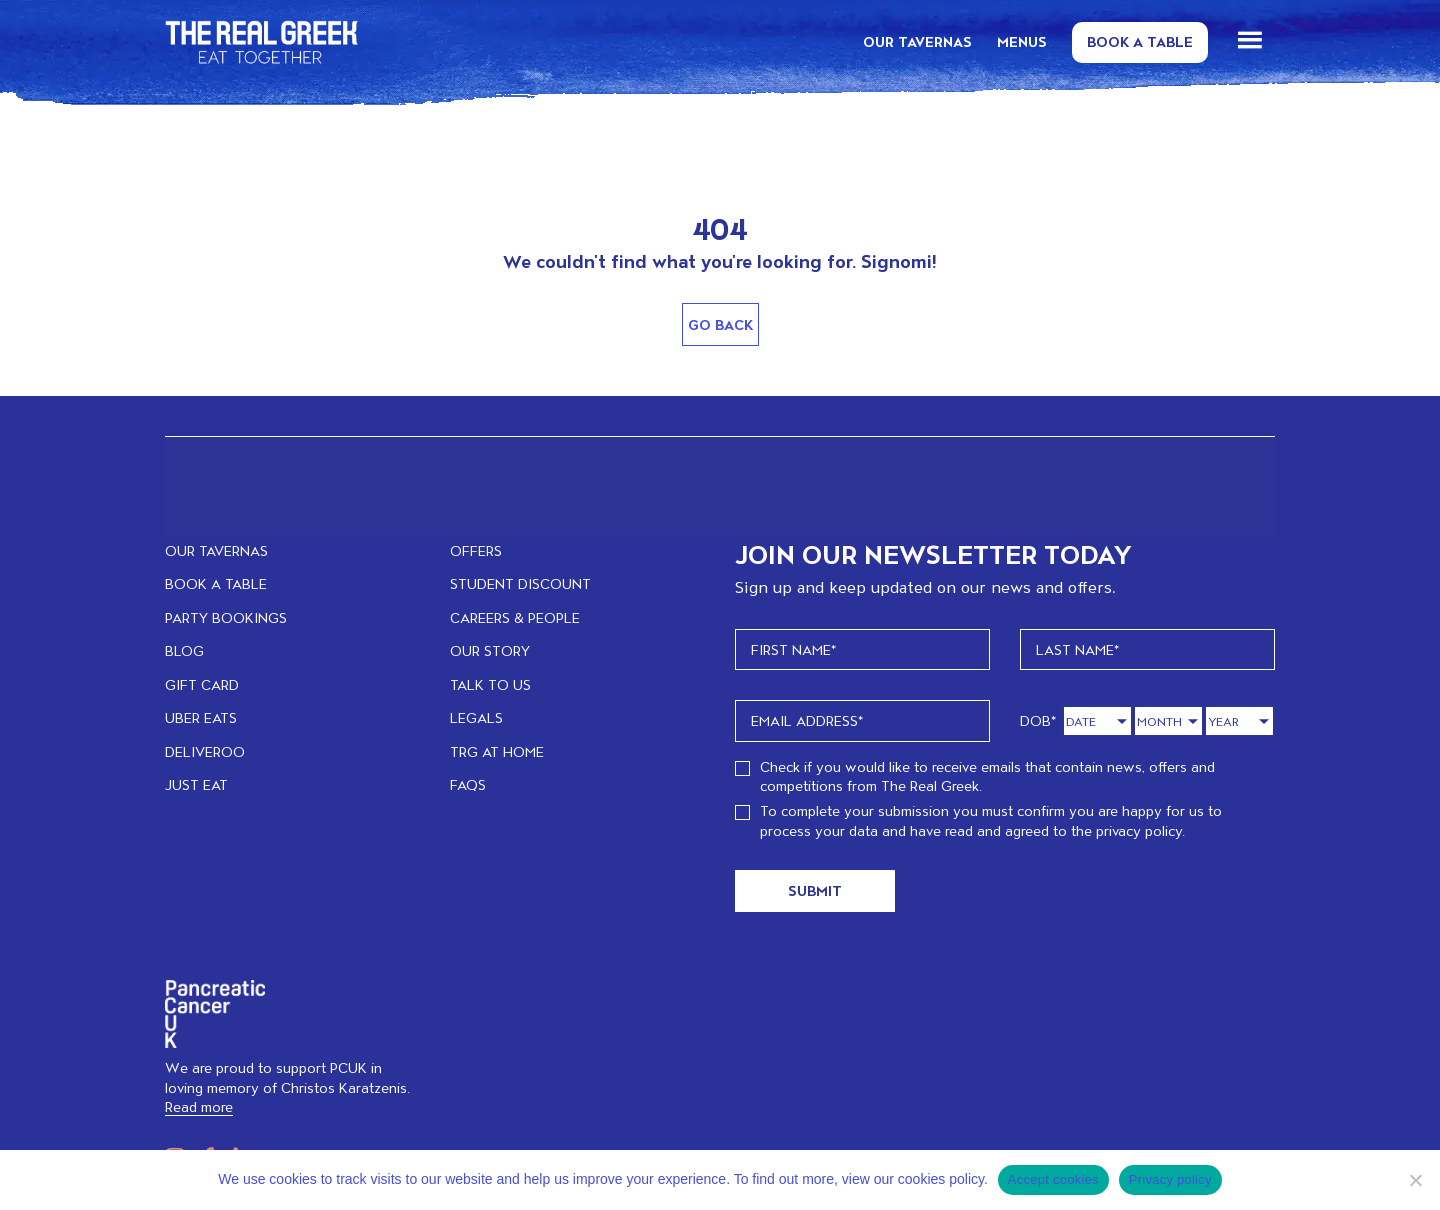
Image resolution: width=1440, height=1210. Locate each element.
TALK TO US (490, 684)
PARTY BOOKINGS (226, 617)
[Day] (1097, 721)
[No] (1415, 1180)
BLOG (184, 650)
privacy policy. (1140, 830)
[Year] (1239, 721)
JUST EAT (196, 784)
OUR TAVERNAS (917, 41)
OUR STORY (490, 650)
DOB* (1038, 720)
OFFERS (476, 550)
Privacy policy (1170, 1179)
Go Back (720, 324)
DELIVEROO (205, 751)
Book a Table (1140, 41)
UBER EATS (201, 717)
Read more (199, 1106)
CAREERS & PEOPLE (515, 617)
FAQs (468, 784)
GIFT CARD (202, 684)
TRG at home (497, 751)
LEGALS (476, 717)
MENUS (1022, 41)
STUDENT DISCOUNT (520, 583)
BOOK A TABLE (216, 583)
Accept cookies (1053, 1179)
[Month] (1168, 721)
